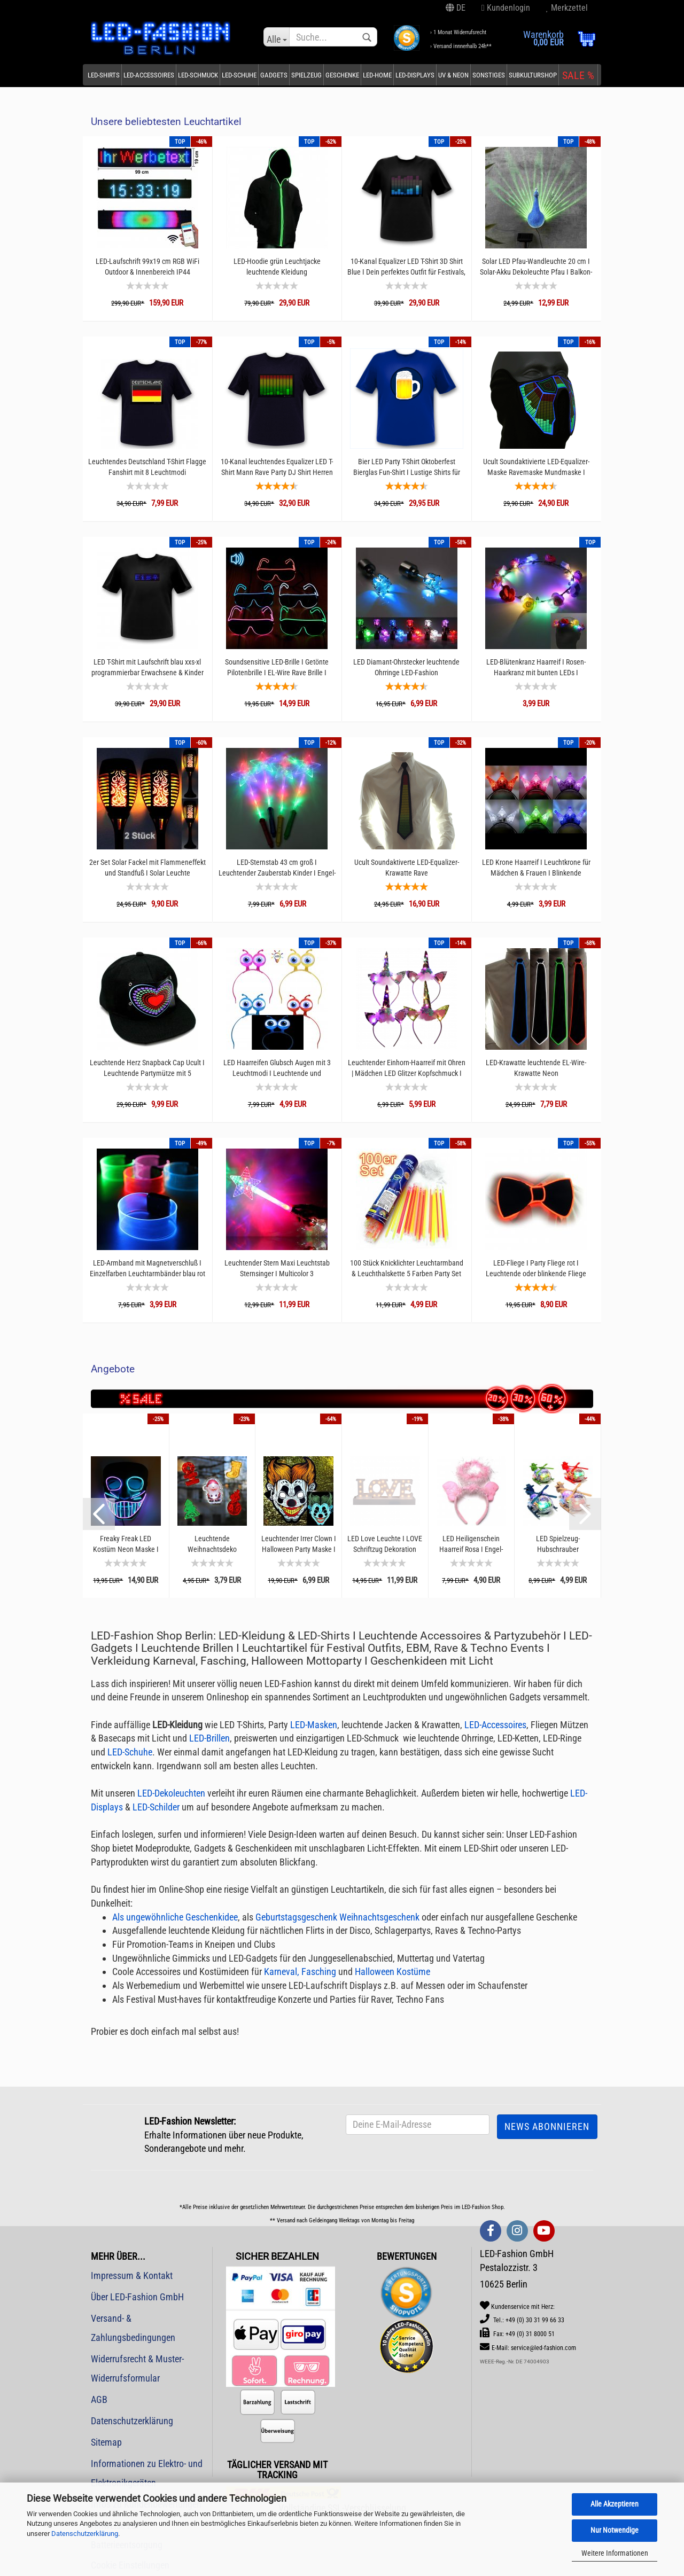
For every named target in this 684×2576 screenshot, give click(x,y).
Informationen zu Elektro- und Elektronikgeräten (147, 2473)
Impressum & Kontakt (132, 2275)
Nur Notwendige (614, 2530)
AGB (99, 2399)
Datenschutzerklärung (84, 2534)
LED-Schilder (156, 1807)
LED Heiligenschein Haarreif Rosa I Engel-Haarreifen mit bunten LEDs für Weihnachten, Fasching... (471, 1544)
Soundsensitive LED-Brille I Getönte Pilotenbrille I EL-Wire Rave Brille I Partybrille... (277, 667)
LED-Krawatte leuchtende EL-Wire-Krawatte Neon (536, 1068)
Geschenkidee (210, 1917)
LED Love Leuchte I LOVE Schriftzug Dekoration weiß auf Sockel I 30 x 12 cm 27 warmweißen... (384, 1544)
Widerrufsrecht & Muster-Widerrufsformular (137, 2368)
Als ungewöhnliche (147, 1917)
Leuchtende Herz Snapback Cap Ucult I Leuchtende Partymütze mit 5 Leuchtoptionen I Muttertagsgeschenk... (147, 1068)
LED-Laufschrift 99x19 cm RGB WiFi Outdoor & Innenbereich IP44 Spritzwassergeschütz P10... (147, 267)
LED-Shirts (104, 75)
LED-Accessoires (148, 75)
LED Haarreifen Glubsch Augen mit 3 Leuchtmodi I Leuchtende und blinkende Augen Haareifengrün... (277, 1068)
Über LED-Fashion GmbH (137, 2296)
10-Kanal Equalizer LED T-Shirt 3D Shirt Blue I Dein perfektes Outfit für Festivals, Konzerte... (406, 267)
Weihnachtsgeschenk (379, 1917)
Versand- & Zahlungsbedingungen (133, 2328)
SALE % (578, 75)
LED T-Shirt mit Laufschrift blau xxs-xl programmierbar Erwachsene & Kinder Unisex (147, 667)
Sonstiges (488, 75)
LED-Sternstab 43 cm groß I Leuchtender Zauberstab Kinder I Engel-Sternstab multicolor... (277, 868)
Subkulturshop (533, 75)
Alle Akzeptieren (614, 2504)
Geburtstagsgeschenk (297, 1917)
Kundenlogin (505, 8)
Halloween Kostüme (392, 1971)
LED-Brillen (208, 1738)
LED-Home (377, 75)
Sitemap (106, 2442)
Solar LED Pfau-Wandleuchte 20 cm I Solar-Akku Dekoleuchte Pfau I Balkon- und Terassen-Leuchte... (536, 267)
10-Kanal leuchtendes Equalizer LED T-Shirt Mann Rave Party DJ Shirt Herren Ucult (277, 467)
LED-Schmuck (198, 75)
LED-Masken (313, 1724)
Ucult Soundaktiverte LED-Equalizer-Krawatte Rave (406, 867)
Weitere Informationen (614, 2553)
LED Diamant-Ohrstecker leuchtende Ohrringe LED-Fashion (406, 667)
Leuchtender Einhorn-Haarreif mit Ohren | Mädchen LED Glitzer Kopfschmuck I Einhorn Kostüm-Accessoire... (406, 1068)
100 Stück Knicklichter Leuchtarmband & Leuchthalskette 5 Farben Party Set (406, 1268)
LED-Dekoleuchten (171, 1793)
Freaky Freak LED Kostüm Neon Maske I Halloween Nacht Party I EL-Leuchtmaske (125, 1544)
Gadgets (273, 75)
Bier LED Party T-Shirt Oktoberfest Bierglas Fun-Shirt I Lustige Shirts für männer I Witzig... (406, 467)
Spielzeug (306, 75)
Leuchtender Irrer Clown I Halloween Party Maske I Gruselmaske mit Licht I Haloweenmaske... (298, 1544)
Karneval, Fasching (300, 1971)
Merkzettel (567, 8)
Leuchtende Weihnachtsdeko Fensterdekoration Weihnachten (212, 1544)
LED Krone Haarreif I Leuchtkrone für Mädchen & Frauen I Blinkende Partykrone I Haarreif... (536, 868)
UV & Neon (453, 75)
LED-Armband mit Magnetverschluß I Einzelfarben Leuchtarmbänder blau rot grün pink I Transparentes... (147, 1268)
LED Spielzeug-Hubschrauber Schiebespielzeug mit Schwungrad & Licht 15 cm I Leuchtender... (558, 1544)
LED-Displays (414, 75)
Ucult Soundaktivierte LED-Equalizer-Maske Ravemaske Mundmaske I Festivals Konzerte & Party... (536, 467)
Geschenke (342, 75)
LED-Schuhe (239, 75)
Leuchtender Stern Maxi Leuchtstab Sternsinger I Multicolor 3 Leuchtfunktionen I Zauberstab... (277, 1268)
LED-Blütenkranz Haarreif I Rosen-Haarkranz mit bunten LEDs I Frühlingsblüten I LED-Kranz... (536, 667)
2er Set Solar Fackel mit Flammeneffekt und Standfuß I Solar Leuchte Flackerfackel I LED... (147, 868)
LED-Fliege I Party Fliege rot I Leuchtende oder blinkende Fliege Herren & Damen (536, 1268)
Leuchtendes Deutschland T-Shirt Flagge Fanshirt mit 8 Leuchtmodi (147, 467)
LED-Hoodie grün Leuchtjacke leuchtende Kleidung (277, 266)
